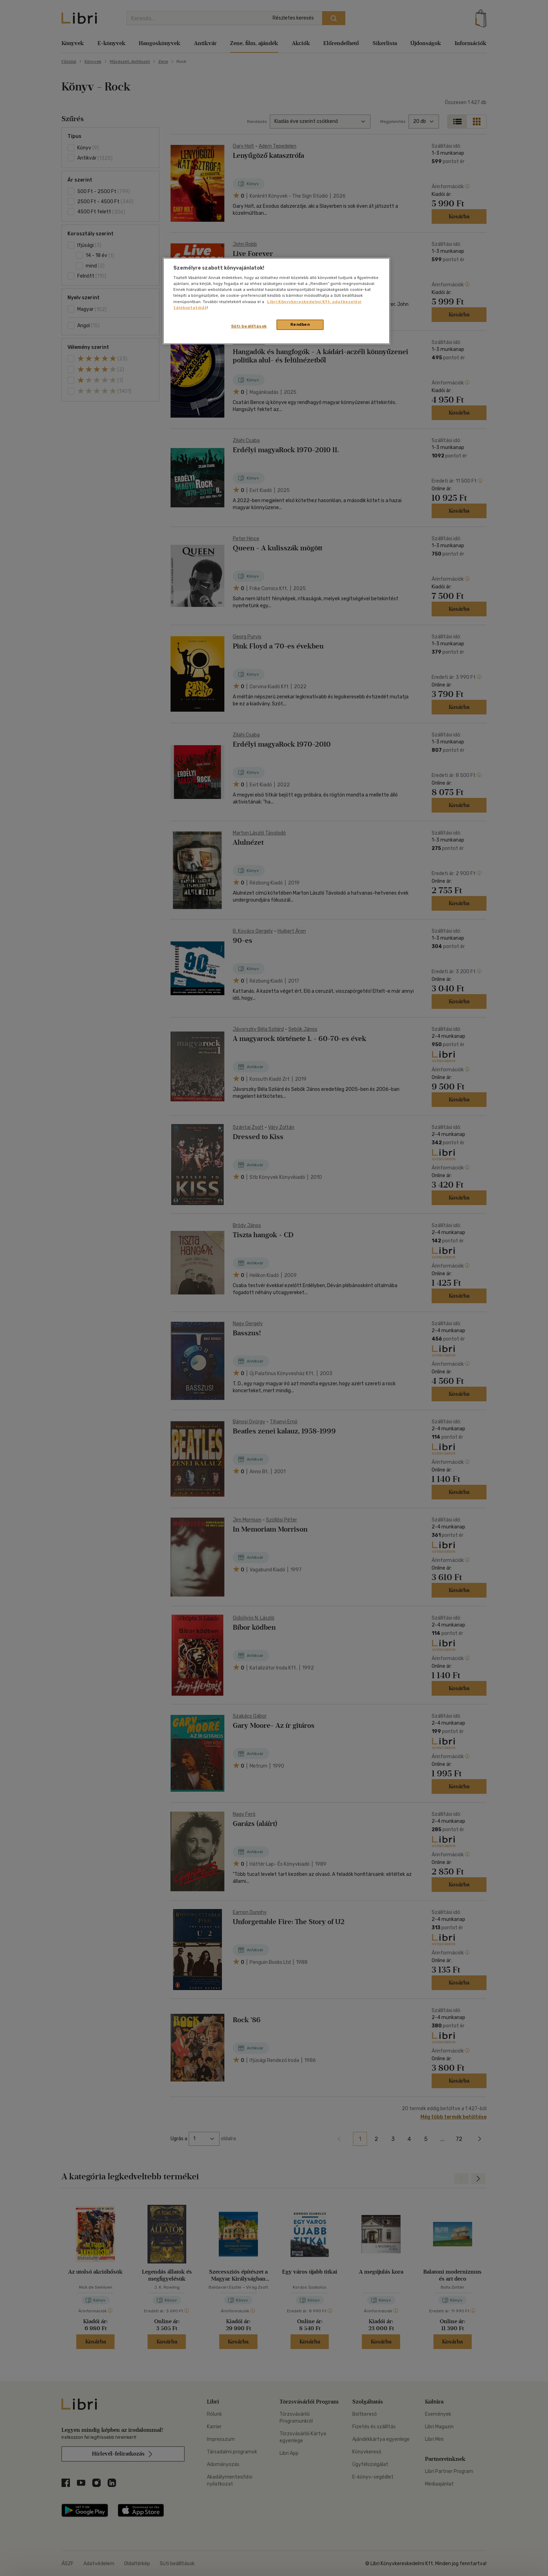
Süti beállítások (249, 326)
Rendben (300, 324)
